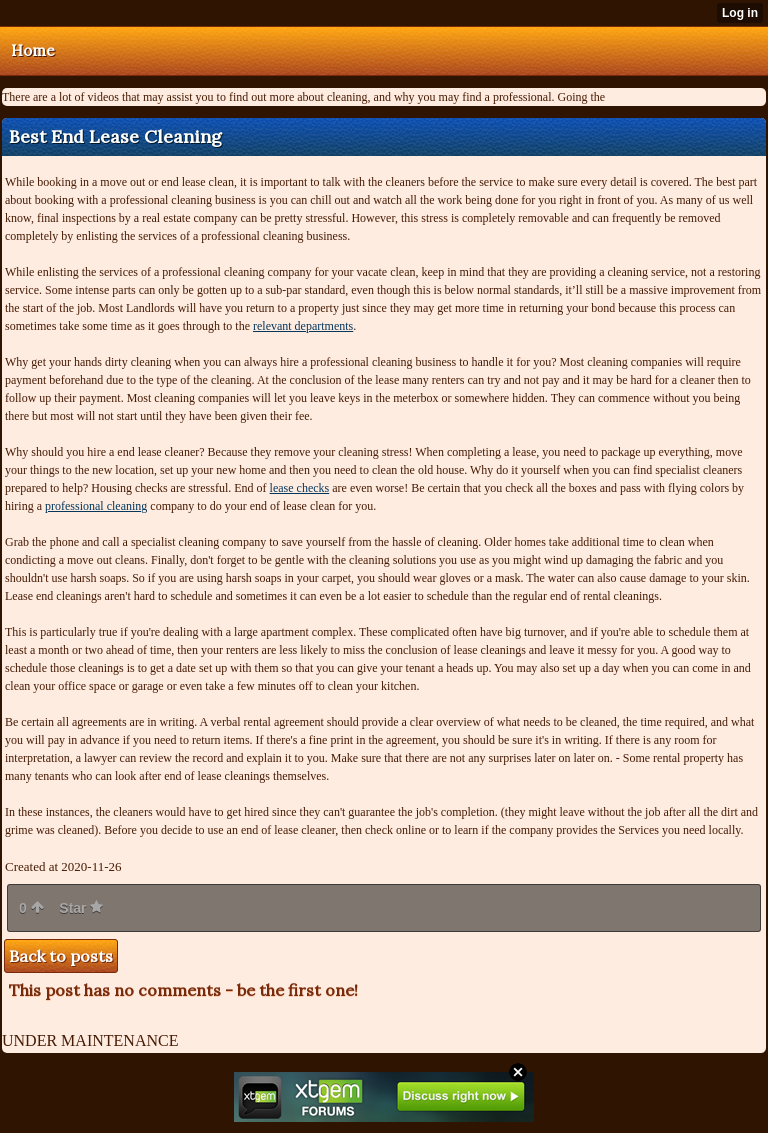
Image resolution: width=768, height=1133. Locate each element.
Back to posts (61, 956)
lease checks (300, 488)
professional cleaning (96, 506)
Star (81, 908)
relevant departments (303, 326)
